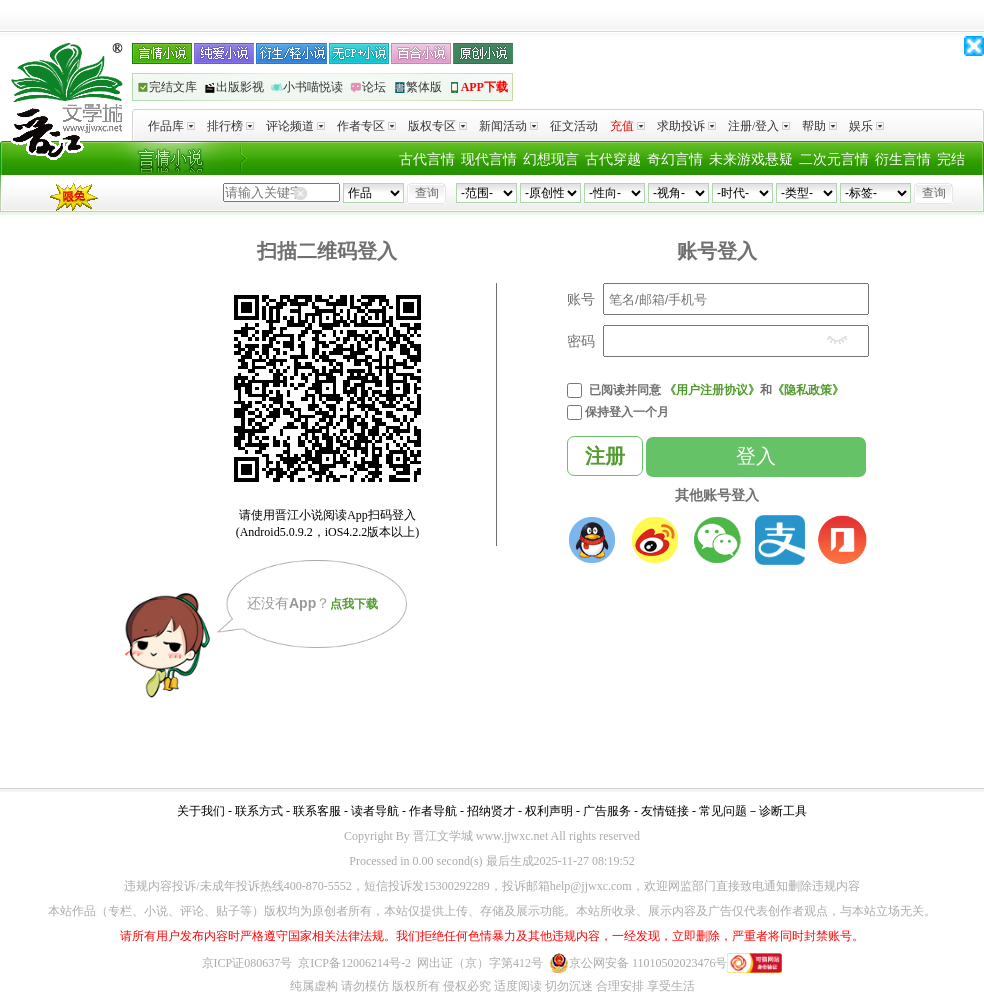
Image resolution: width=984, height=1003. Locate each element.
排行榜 (230, 126)
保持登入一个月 (627, 412)
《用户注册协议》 (712, 390)
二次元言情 (834, 159)
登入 (756, 456)
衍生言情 (903, 159)
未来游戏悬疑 (751, 159)
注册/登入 (759, 126)
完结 (951, 159)
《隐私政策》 (808, 390)
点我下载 (354, 604)
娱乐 (866, 126)
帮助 (819, 126)
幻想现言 (551, 159)
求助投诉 (686, 126)
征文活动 (574, 126)
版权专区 (437, 126)
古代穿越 (613, 159)
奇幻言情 (675, 159)
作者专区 (366, 126)
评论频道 (295, 126)
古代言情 (427, 159)
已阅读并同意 (625, 390)
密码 (581, 341)
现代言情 (489, 159)
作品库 (171, 126)
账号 (581, 299)
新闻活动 (508, 126)
